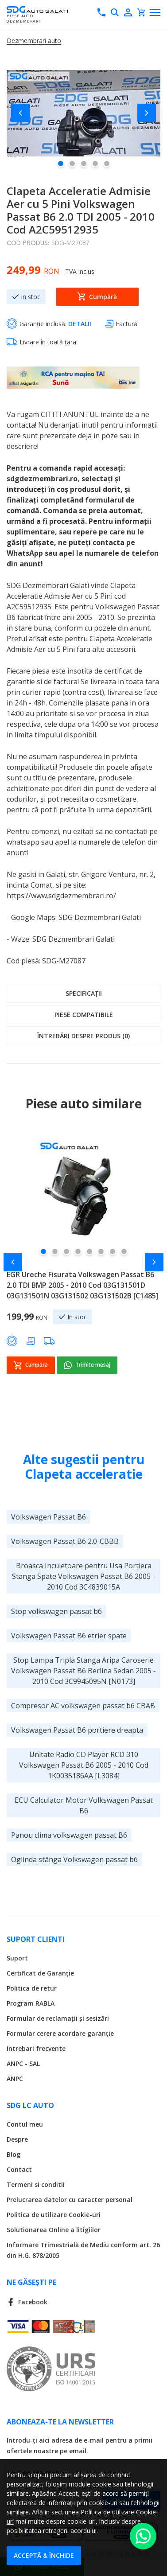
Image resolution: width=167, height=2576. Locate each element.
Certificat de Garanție (40, 1972)
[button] (24, 113)
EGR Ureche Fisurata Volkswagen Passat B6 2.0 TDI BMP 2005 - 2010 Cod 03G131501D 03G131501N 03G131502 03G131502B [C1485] (82, 1284)
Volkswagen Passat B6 (48, 1516)
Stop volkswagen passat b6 (56, 1611)
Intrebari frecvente (36, 2048)
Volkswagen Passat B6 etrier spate (69, 1635)
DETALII (79, 324)
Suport (17, 1957)
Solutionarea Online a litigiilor (54, 2229)
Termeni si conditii (36, 2184)
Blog (13, 2154)
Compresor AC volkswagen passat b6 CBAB (83, 1705)
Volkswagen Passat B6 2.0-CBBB (65, 1541)
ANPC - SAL (23, 2063)
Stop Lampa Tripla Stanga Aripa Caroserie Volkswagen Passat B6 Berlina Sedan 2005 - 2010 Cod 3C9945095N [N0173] (83, 1670)
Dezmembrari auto (34, 40)
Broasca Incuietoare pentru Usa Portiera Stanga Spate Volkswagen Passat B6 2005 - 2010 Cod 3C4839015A (83, 1575)
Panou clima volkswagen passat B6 (69, 1834)
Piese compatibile (83, 1014)
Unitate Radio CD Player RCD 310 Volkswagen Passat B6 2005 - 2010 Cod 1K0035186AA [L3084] (83, 1764)
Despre (17, 2139)
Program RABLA (30, 2003)
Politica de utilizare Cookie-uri (54, 2214)
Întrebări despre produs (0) (83, 1036)
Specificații (84, 993)
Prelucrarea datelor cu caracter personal (69, 2199)
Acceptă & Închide (44, 2555)
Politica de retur (32, 1988)
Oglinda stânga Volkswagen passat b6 (74, 1859)
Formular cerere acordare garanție (60, 2033)
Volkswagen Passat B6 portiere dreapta (77, 1729)
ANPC (15, 2078)
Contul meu (25, 2124)
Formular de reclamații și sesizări (58, 2018)
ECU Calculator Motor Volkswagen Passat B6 (84, 1805)
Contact (19, 2169)
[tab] (83, 993)
